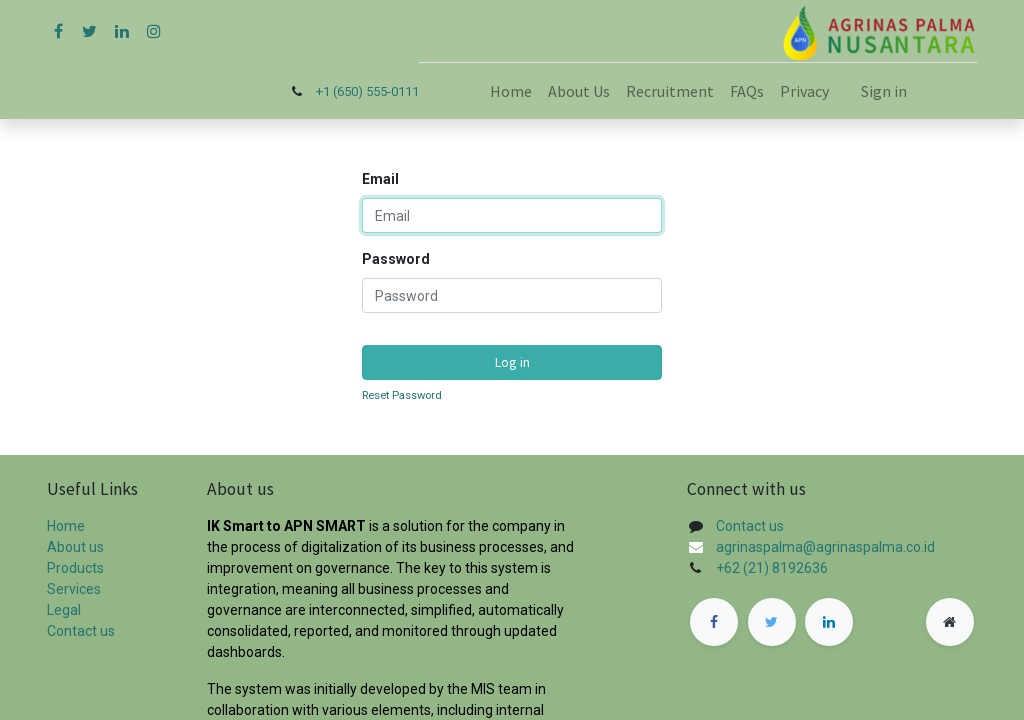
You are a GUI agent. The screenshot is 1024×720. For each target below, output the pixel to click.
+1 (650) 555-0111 (367, 91)
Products (75, 568)
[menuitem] (511, 91)
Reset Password (402, 395)
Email (380, 179)
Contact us (81, 631)
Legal (64, 610)
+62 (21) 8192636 (772, 568)
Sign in (884, 91)
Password (396, 259)
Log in (512, 362)
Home (66, 526)
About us (75, 547)
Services (74, 589)
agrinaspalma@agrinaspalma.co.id (825, 547)
